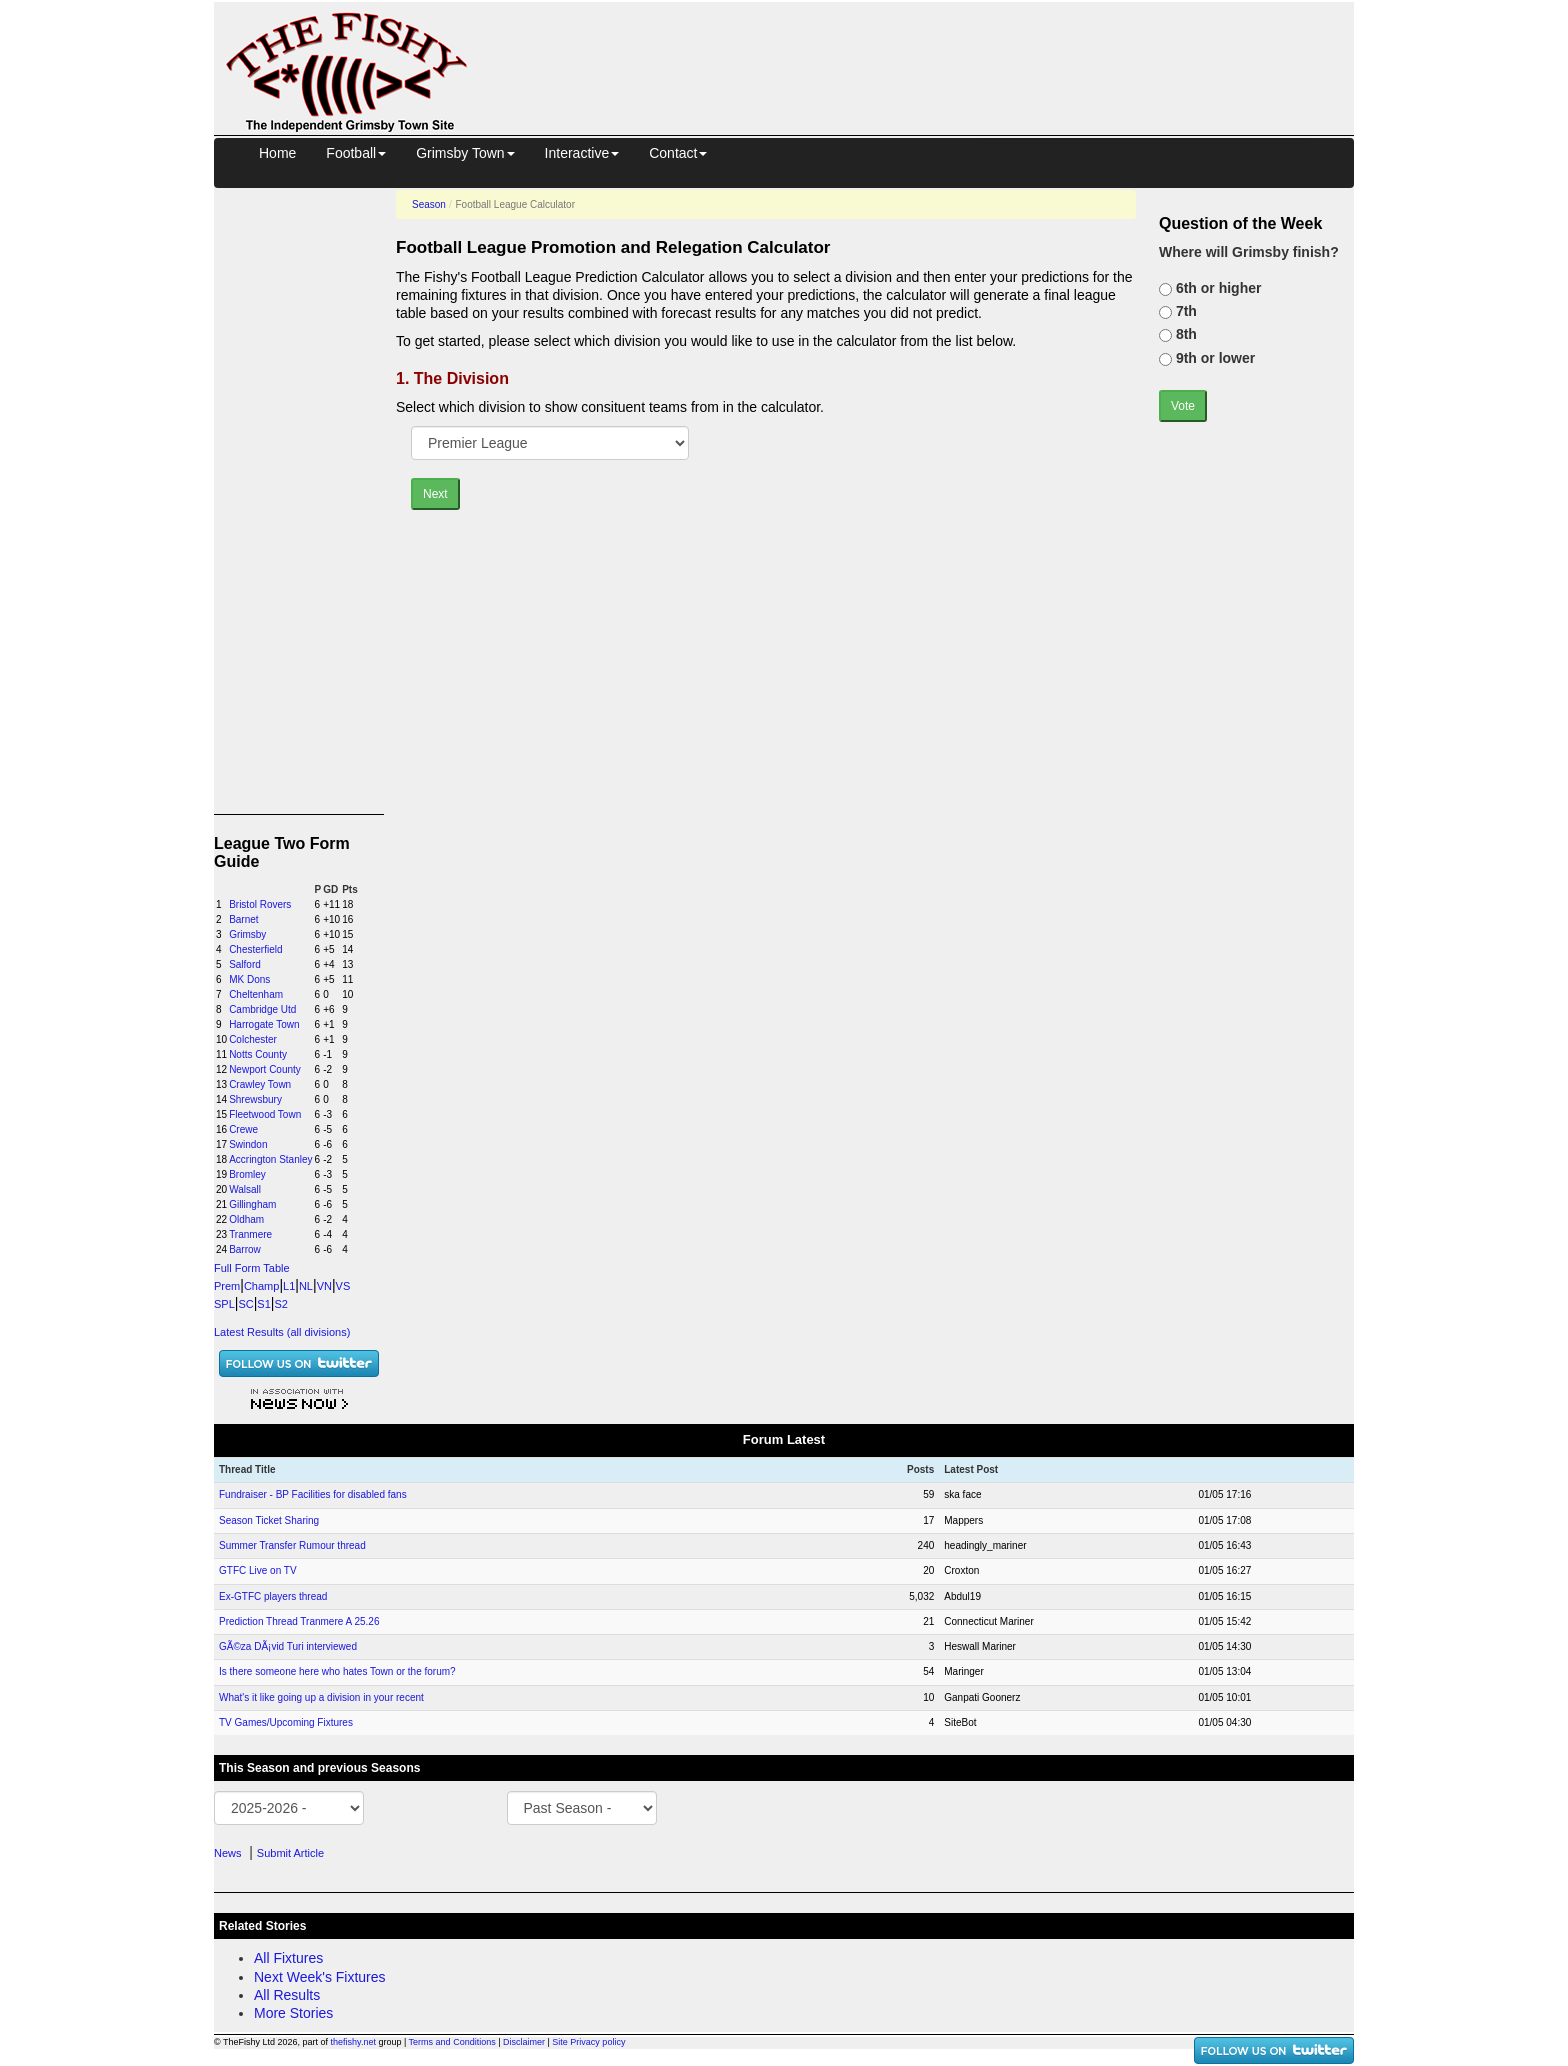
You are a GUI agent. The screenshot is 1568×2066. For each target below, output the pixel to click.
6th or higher (1216, 288)
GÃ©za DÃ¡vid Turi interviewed (288, 1646)
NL (306, 1286)
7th (1184, 311)
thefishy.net (353, 2042)
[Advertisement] (929, 48)
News (228, 1853)
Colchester (253, 1039)
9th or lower (1213, 358)
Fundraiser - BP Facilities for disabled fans (313, 1494)
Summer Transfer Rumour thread (292, 1545)
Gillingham (252, 1204)
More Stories (293, 2013)
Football (356, 153)
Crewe (243, 1129)
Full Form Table (252, 1268)
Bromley (247, 1174)
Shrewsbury (255, 1099)
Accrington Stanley (270, 1159)
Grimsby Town (465, 153)
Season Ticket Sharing (269, 1520)
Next (435, 494)
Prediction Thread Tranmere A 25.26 (299, 1621)
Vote (1183, 406)
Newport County (265, 1069)
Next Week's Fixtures (320, 1977)
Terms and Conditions (452, 2042)
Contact (678, 153)
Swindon (248, 1144)
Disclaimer (524, 2042)
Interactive (582, 153)
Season (429, 204)
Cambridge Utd (262, 1009)
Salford (245, 964)
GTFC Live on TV (258, 1570)
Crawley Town (260, 1084)
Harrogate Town (264, 1024)
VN (324, 1286)
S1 (263, 1304)
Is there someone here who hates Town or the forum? (337, 1671)
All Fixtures (288, 1958)
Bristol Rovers (260, 904)
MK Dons (249, 979)
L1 (289, 1286)
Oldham (246, 1219)
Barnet (243, 919)
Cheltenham (256, 994)
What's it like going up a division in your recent (321, 1697)
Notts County (258, 1054)
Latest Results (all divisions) (282, 1332)
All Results (287, 1995)
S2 (280, 1304)
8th (1184, 334)
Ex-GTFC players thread (273, 1596)
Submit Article (290, 1853)
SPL (224, 1304)
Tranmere (250, 1234)
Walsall (245, 1189)
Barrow (245, 1249)
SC (245, 1304)
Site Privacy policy (588, 2042)
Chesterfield (255, 949)
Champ (261, 1286)
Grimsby (247, 934)
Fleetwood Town (265, 1114)
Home (277, 153)
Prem (227, 1286)
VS (343, 1286)
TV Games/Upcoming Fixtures (286, 1722)
